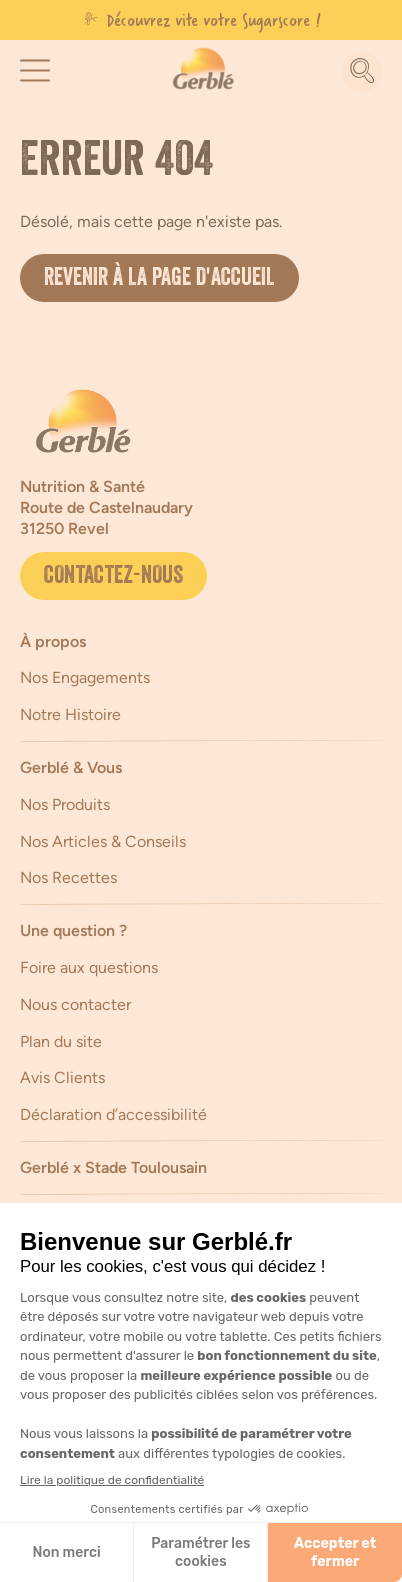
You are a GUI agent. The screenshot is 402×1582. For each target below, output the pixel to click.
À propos (53, 641)
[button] (35, 70)
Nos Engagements (85, 677)
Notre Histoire (70, 714)
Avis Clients (62, 1077)
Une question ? (73, 930)
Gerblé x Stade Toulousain (113, 1167)
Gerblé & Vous (71, 767)
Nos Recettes (68, 877)
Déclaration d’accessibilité (113, 1114)
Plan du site (61, 1041)
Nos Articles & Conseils (103, 841)
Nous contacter (75, 1004)
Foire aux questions (89, 967)
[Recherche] (362, 72)
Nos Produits (65, 804)
